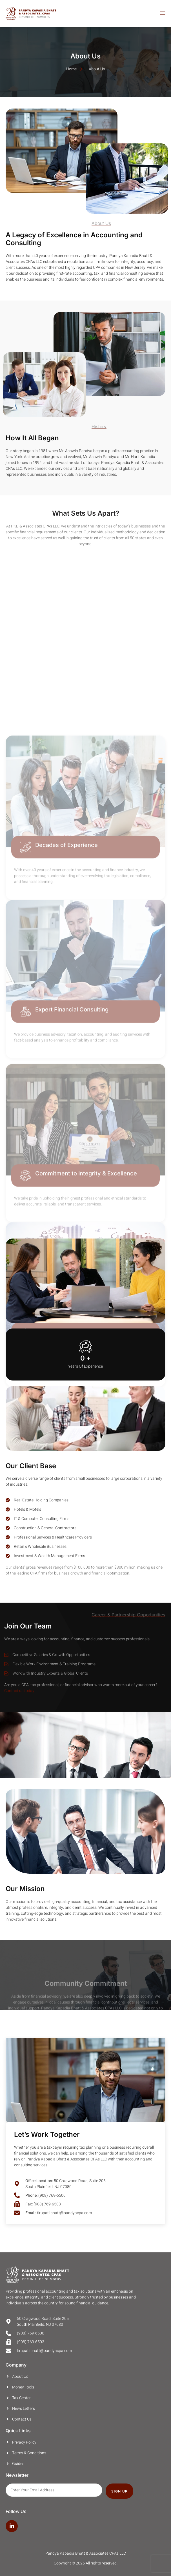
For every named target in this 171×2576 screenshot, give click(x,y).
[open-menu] (162, 14)
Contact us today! (19, 1691)
